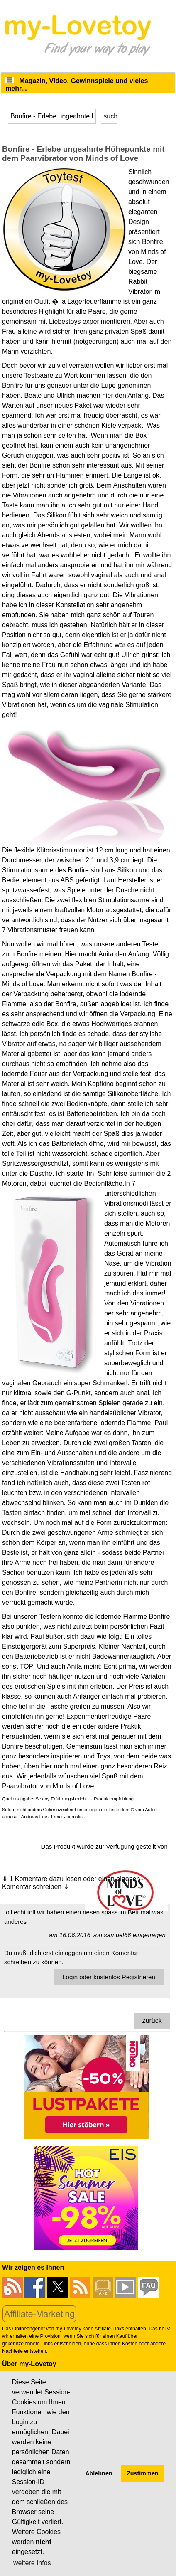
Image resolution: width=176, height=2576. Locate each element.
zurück (152, 2020)
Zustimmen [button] (143, 2473)
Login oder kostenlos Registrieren (108, 1976)
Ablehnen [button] (98, 2473)
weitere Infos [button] (32, 2562)
